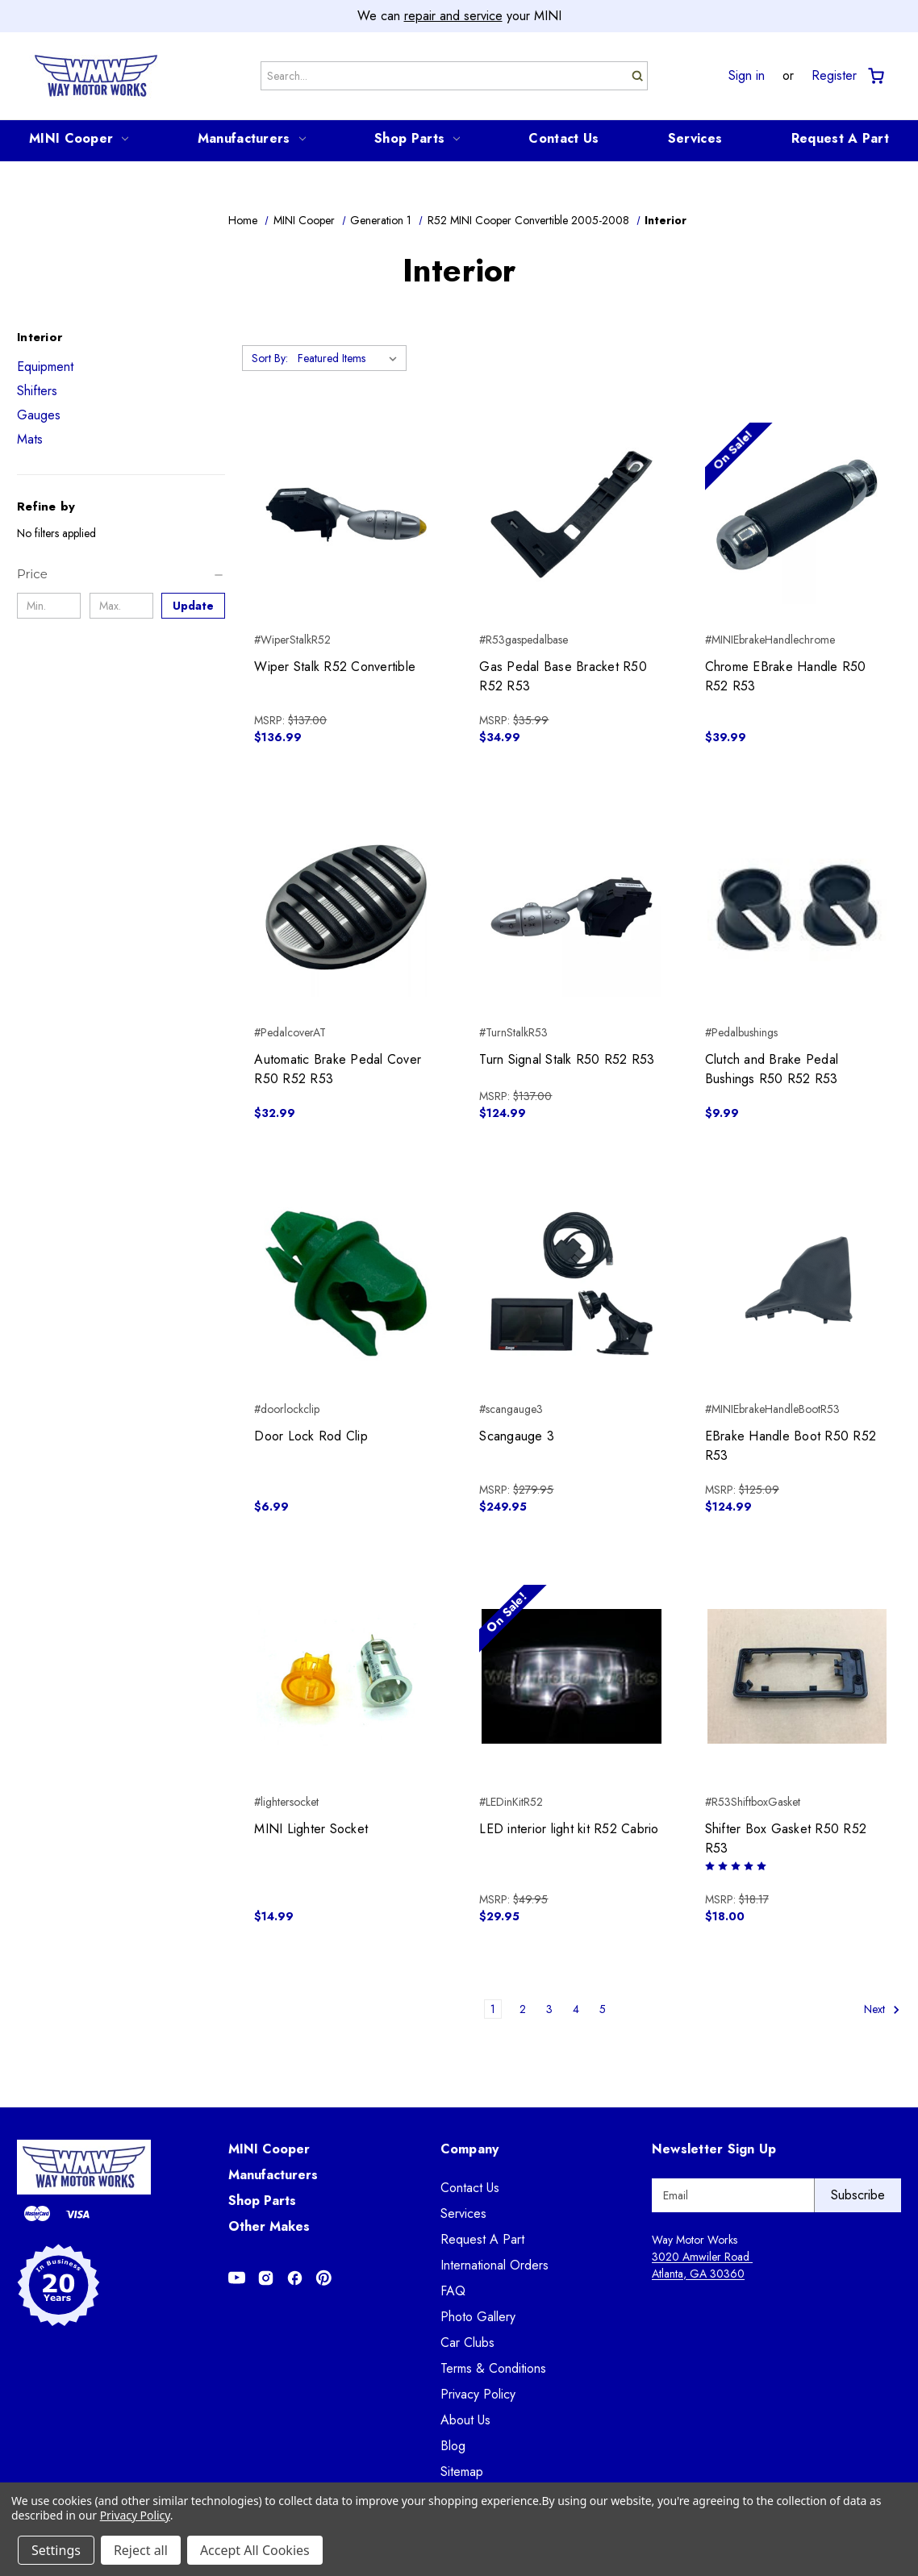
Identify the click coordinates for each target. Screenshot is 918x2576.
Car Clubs (467, 2342)
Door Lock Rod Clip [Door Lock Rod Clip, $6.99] (311, 1436)
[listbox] (350, 358)
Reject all (141, 2550)
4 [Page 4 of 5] (576, 2009)
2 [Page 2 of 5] (523, 2009)
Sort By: (270, 358)
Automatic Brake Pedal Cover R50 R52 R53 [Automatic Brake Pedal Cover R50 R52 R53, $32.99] (337, 1069)
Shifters (37, 390)
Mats (30, 439)
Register (834, 75)
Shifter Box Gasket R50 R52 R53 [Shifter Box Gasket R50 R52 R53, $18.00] (786, 1838)
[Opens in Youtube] (236, 2278)
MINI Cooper (78, 138)
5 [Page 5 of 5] (602, 2009)
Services (695, 138)
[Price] (121, 574)
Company (469, 2149)
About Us (465, 2420)
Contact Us (563, 138)
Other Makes (269, 2226)
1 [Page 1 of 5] (492, 2009)
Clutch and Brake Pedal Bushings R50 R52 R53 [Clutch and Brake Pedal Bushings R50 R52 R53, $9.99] (772, 1069)
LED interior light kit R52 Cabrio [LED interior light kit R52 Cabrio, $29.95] (568, 1828)
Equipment (45, 366)
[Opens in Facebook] (294, 2278)
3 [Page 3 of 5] (549, 2009)
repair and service (453, 15)
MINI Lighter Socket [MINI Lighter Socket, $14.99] (311, 1828)
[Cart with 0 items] (875, 76)
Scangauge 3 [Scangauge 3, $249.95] (516, 1436)
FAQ (452, 2291)
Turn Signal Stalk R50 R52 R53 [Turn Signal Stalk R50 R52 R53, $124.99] (566, 1059)
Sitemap (461, 2471)
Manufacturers (252, 138)
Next (882, 2009)
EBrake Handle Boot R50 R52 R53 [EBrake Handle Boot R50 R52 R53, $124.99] (791, 1446)
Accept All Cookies (255, 2550)
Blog (452, 2445)
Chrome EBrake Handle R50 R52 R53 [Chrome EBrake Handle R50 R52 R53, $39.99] (785, 676)
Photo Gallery (477, 2316)
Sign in (746, 75)
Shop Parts (417, 138)
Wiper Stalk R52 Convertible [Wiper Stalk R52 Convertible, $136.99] (334, 666)
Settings (56, 2550)
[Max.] (121, 606)
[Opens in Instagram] (265, 2278)
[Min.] (49, 606)
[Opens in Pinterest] (323, 2278)
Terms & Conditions (493, 2368)
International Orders (494, 2265)
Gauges (39, 415)
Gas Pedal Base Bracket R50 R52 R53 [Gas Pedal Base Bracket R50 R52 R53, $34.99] (563, 676)
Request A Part (840, 138)
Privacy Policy (477, 2394)
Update (193, 606)
